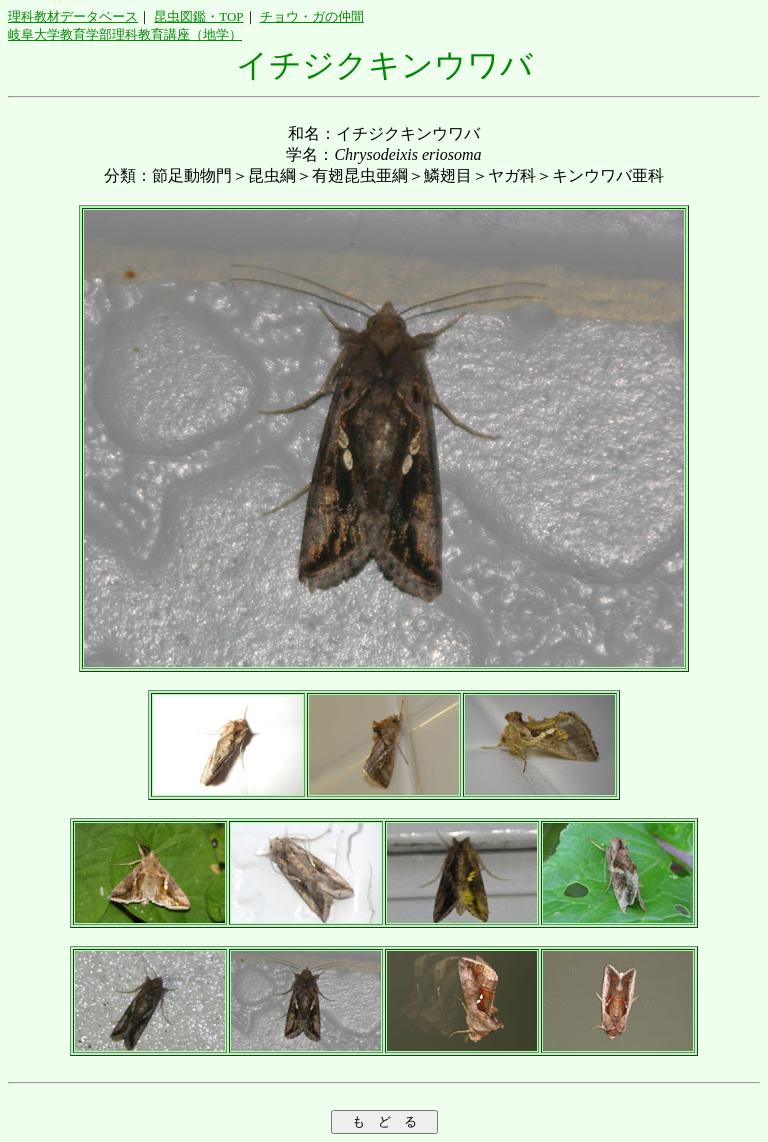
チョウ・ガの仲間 (312, 16)
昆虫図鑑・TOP (198, 16)
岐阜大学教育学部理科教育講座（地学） (125, 34)
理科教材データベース (73, 16)
